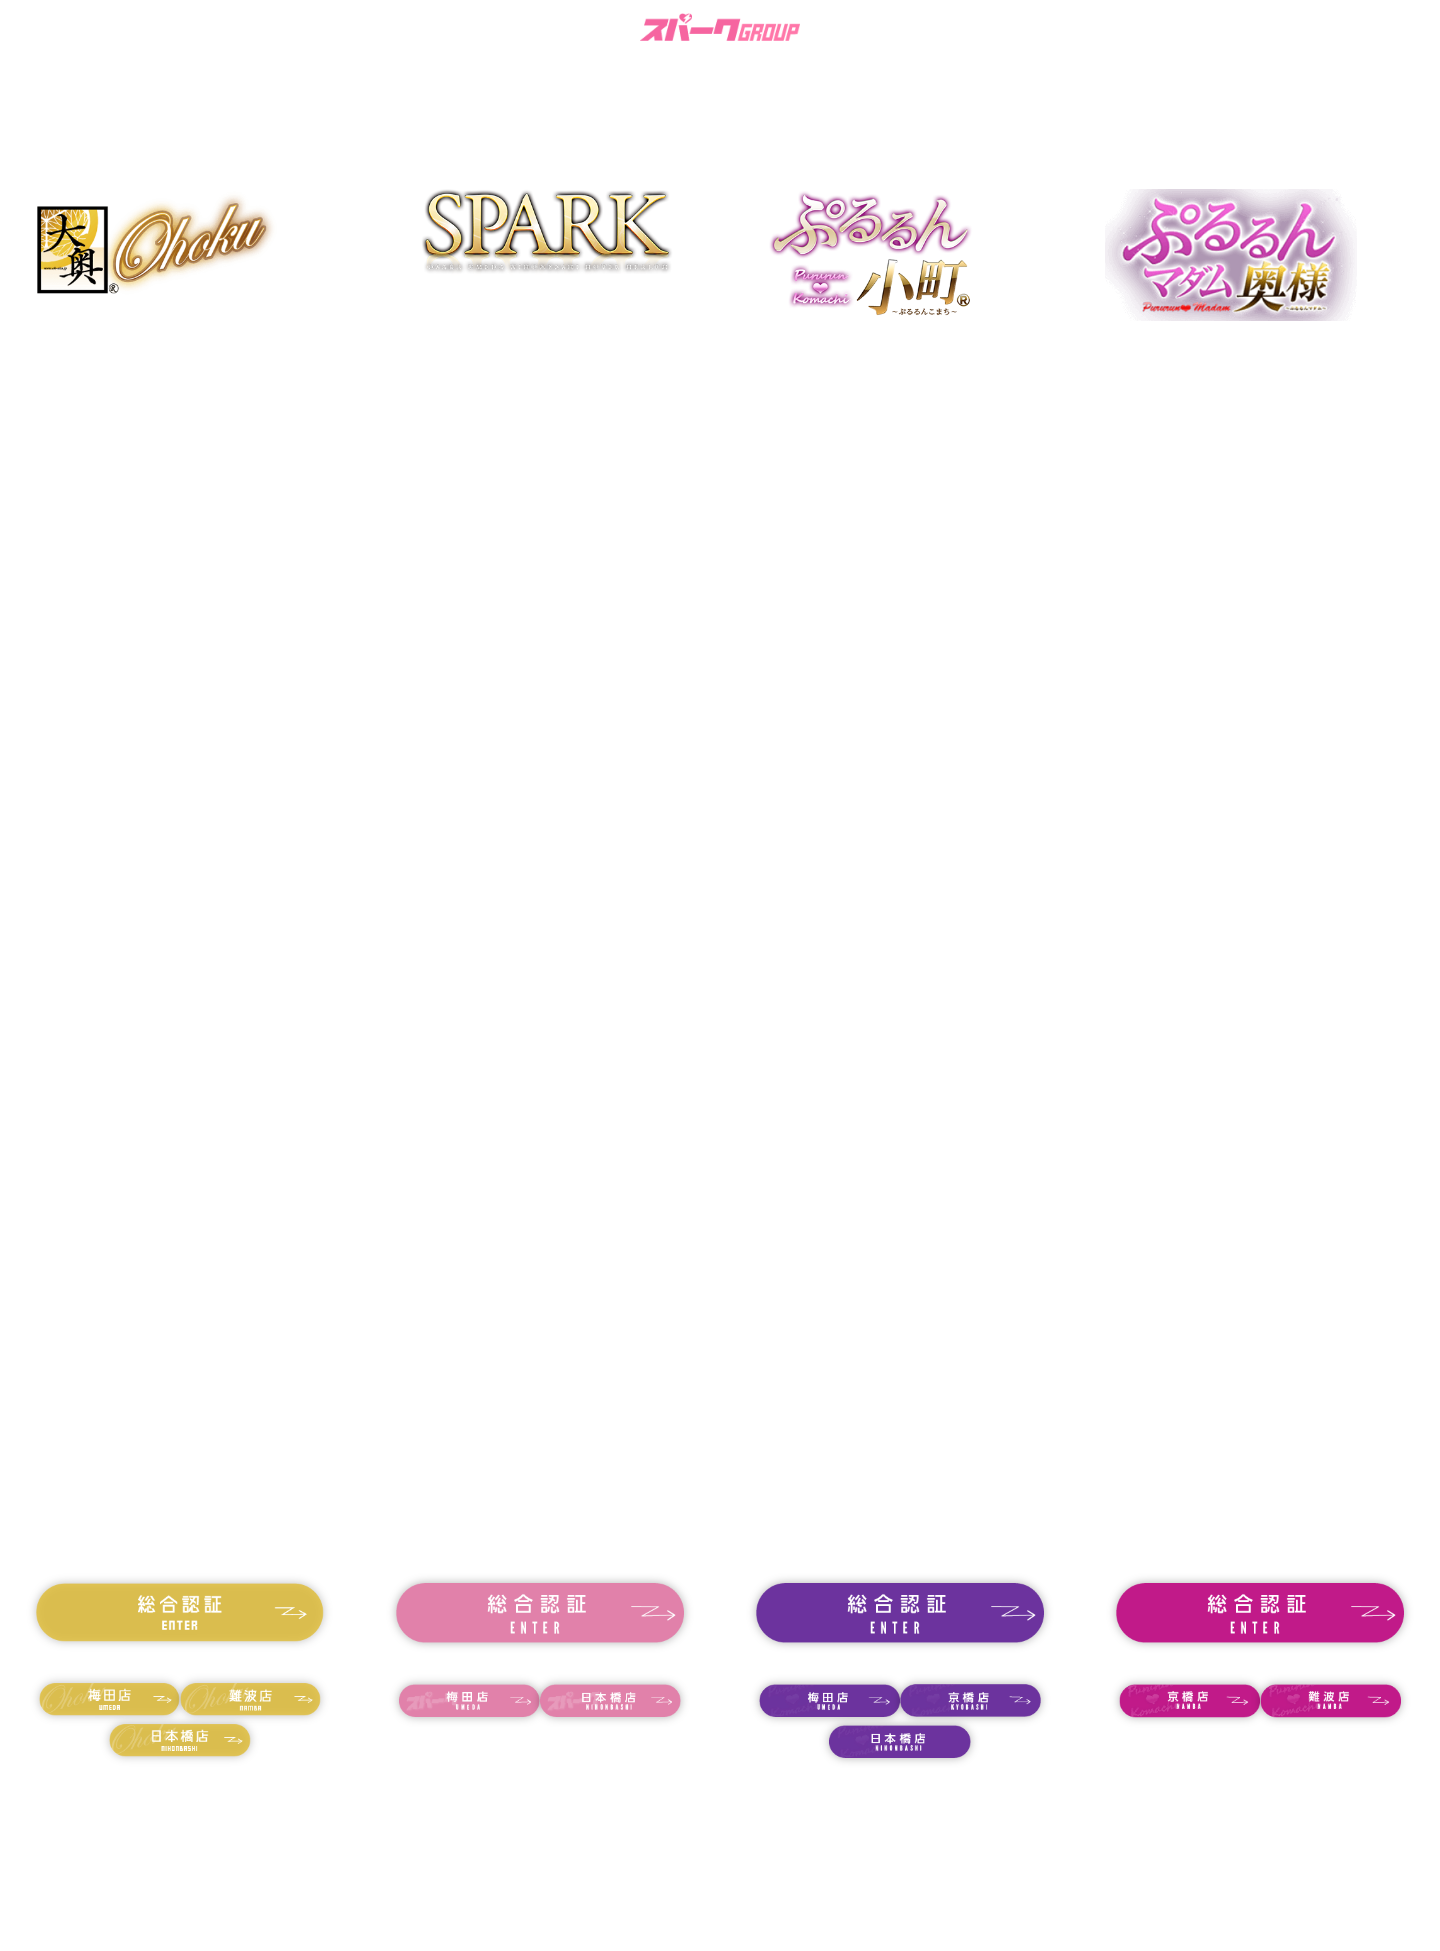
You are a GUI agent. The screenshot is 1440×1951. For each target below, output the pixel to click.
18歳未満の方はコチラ (180, 1662)
